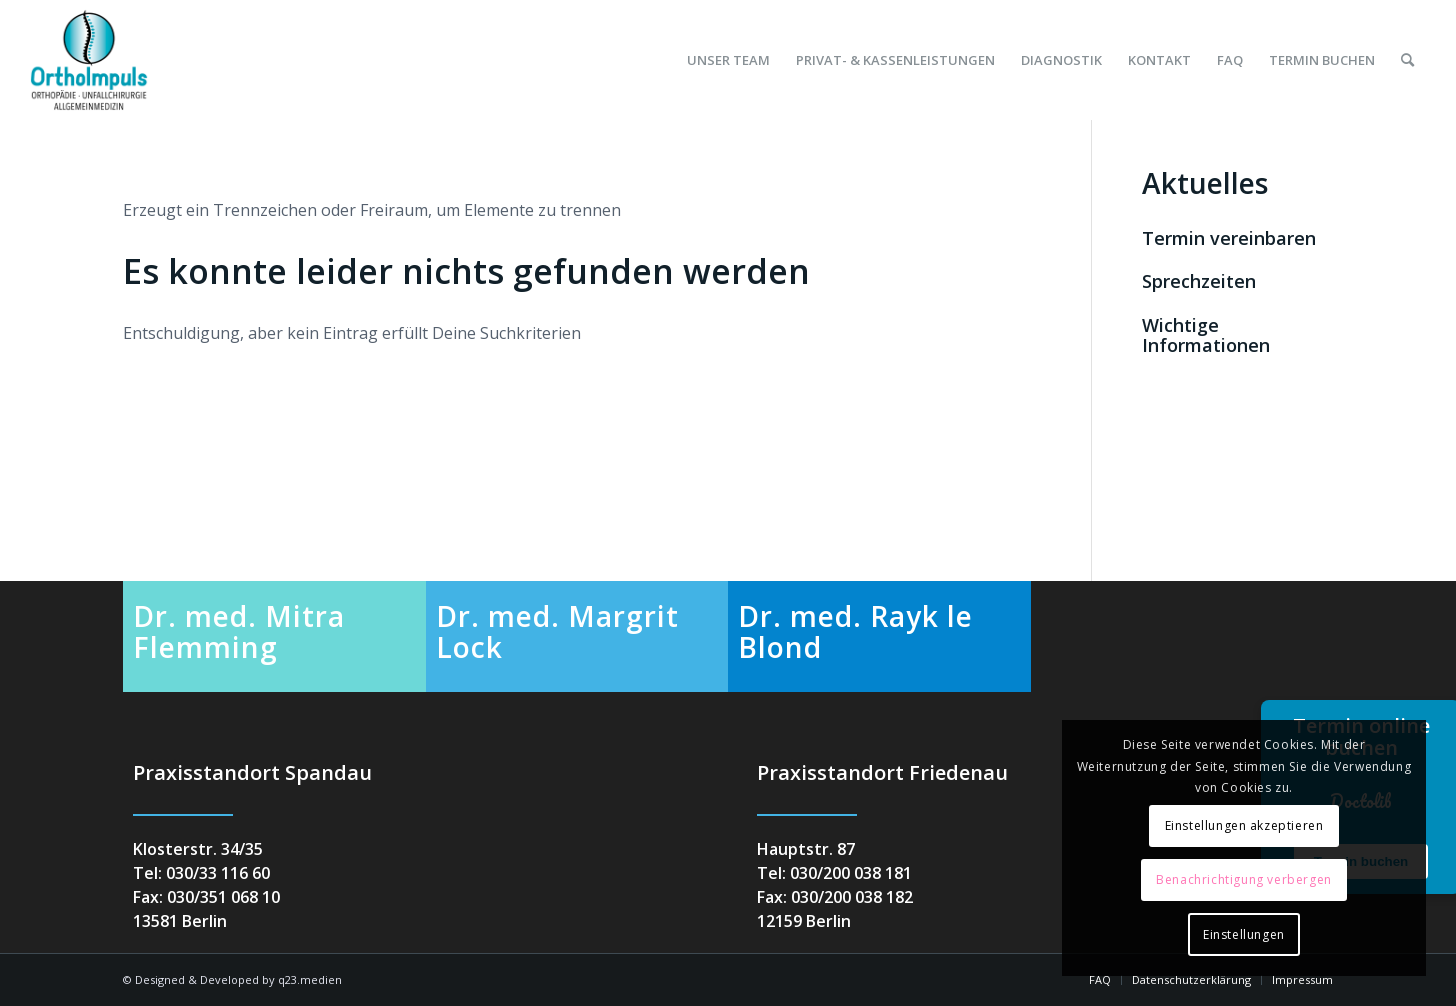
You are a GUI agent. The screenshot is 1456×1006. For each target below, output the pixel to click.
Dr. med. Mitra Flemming (239, 631)
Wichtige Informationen (1206, 335)
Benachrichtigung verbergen (1244, 879)
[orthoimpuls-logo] (89, 60)
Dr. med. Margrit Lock (557, 631)
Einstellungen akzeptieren (1244, 825)
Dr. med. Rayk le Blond (855, 631)
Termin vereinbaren (1229, 238)
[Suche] (1407, 60)
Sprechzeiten (1199, 281)
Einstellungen (1244, 934)
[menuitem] (728, 60)
